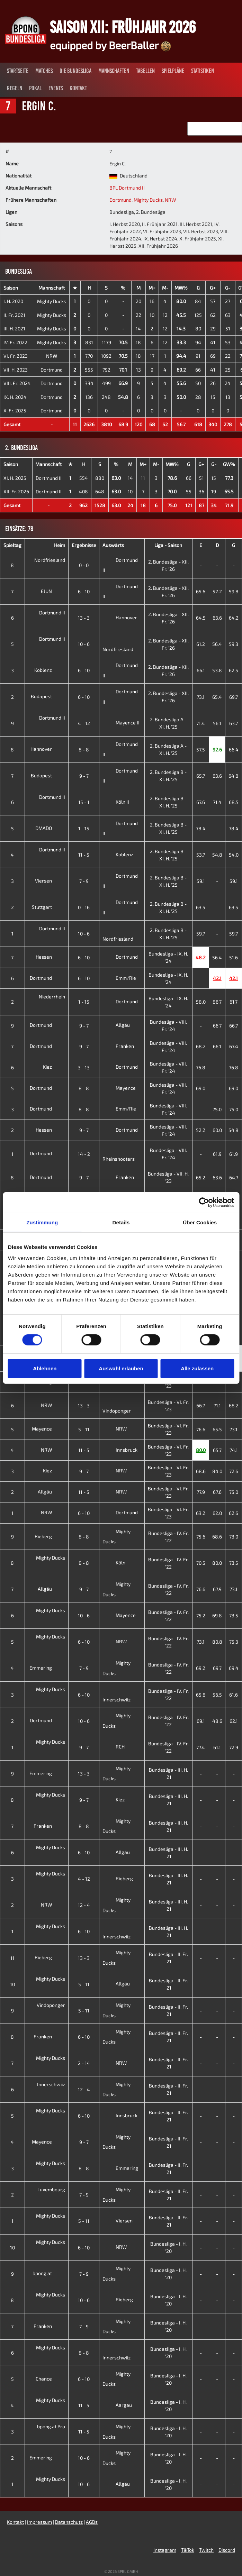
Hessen (49, 957)
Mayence (119, 1088)
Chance (49, 2379)
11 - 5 (83, 855)
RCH (113, 1747)
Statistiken (202, 71)
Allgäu (116, 1025)
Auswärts (113, 545)
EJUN (52, 591)
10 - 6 (84, 644)
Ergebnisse (84, 545)
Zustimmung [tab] (42, 1222)
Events (55, 88)
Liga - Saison (168, 545)
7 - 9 (84, 881)
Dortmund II (49, 478)
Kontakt (78, 88)
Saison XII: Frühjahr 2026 (123, 27)
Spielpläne (173, 71)
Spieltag (12, 545)
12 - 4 (84, 1905)
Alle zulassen (197, 1368)
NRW (170, 200)
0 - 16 (84, 907)
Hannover (119, 617)
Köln (113, 1562)
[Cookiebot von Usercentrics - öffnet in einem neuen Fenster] (203, 1202)
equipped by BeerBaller (110, 45)
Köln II (115, 802)
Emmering (46, 1668)
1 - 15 (83, 828)
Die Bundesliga (75, 71)
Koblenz (48, 670)
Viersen (49, 881)
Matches (44, 71)
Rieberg (49, 1536)
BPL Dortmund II (127, 188)
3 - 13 (84, 1067)
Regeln (14, 88)
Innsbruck (119, 1450)
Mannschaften (113, 71)
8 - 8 (84, 749)
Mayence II (121, 722)
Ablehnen (44, 1368)
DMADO (49, 828)
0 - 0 (84, 565)
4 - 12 (84, 723)
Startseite (17, 71)
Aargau (117, 2405)
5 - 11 (83, 1429)
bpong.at (48, 2273)
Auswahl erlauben (121, 1368)
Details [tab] (121, 1222)
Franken (118, 1046)
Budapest (47, 696)
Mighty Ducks (148, 200)
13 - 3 (84, 618)
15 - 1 (83, 802)
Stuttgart (47, 907)
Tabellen (145, 71)
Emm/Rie (119, 978)
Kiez (53, 1067)
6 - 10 (84, 591)
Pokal (35, 88)
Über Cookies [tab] (200, 1222)
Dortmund (120, 200)
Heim (59, 545)
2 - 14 (84, 2063)
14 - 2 (84, 1154)
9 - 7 (84, 776)
